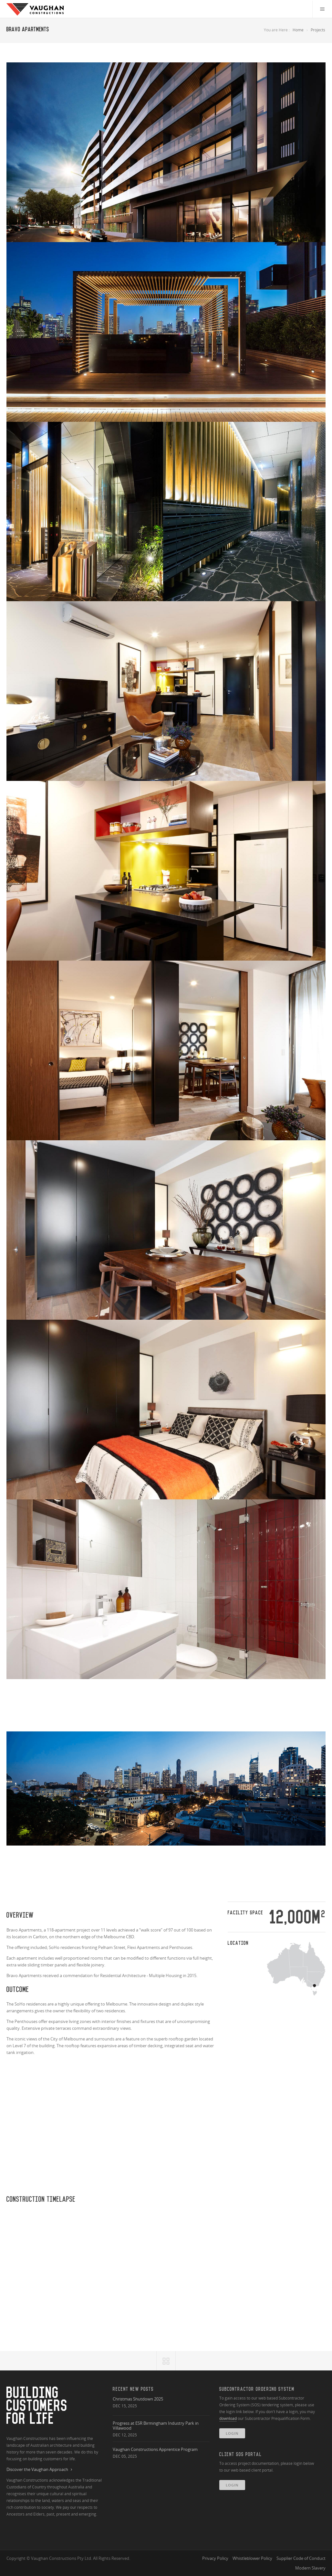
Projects (318, 30)
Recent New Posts (133, 2389)
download (228, 2418)
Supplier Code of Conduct (301, 2558)
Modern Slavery (310, 2568)
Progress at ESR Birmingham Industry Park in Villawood (156, 2425)
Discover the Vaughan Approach (40, 2469)
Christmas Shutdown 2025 (138, 2399)
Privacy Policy (215, 2558)
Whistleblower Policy (252, 2558)
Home (298, 30)
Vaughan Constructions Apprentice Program (155, 2449)
